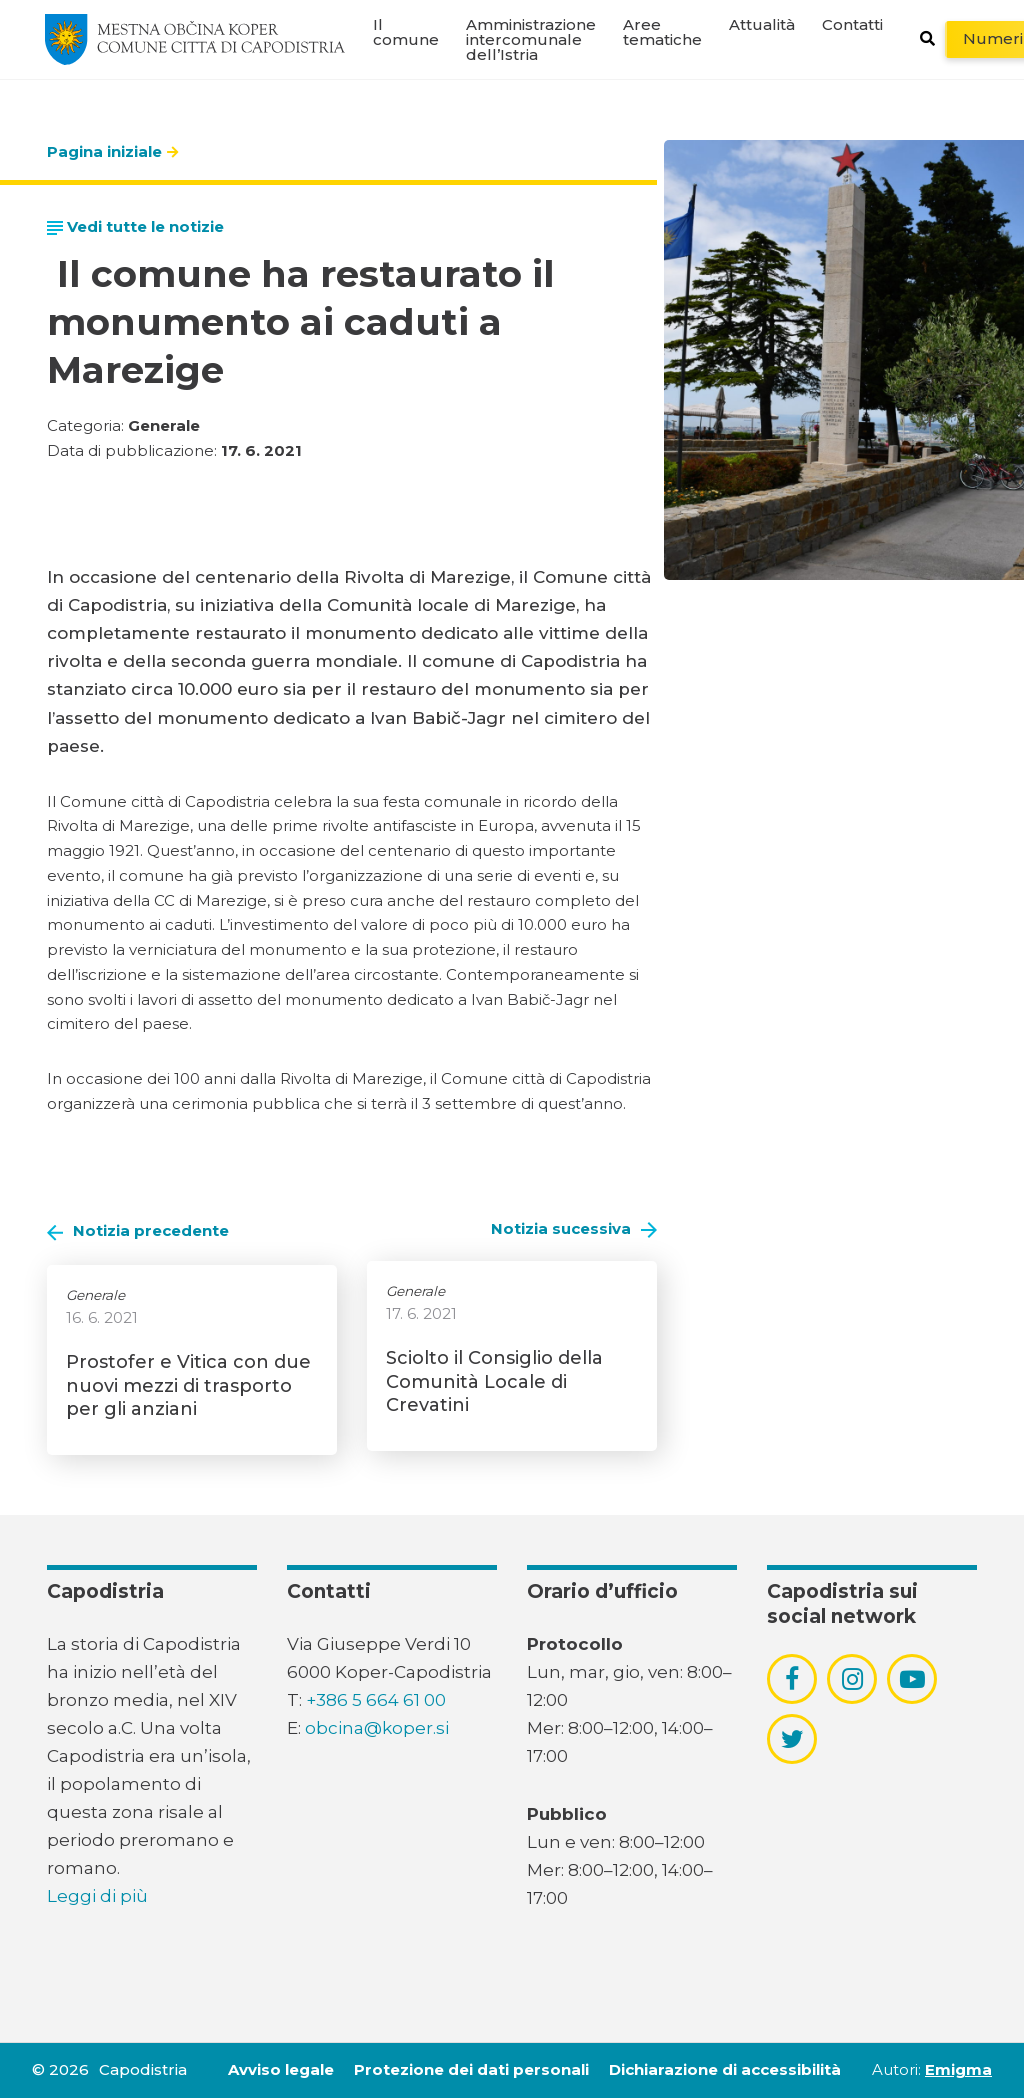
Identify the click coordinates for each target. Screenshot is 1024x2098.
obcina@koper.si (377, 1728)
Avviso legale (281, 2069)
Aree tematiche (662, 32)
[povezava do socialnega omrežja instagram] (852, 1679)
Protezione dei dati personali (471, 2069)
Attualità (762, 24)
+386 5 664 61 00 (376, 1700)
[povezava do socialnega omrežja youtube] (912, 1679)
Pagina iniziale (104, 151)
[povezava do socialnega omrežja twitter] (792, 1739)
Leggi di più (97, 1896)
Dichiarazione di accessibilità (725, 2069)
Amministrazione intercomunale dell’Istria (531, 39)
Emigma (958, 2069)
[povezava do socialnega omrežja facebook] (792, 1679)
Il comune (406, 32)
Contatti (852, 24)
